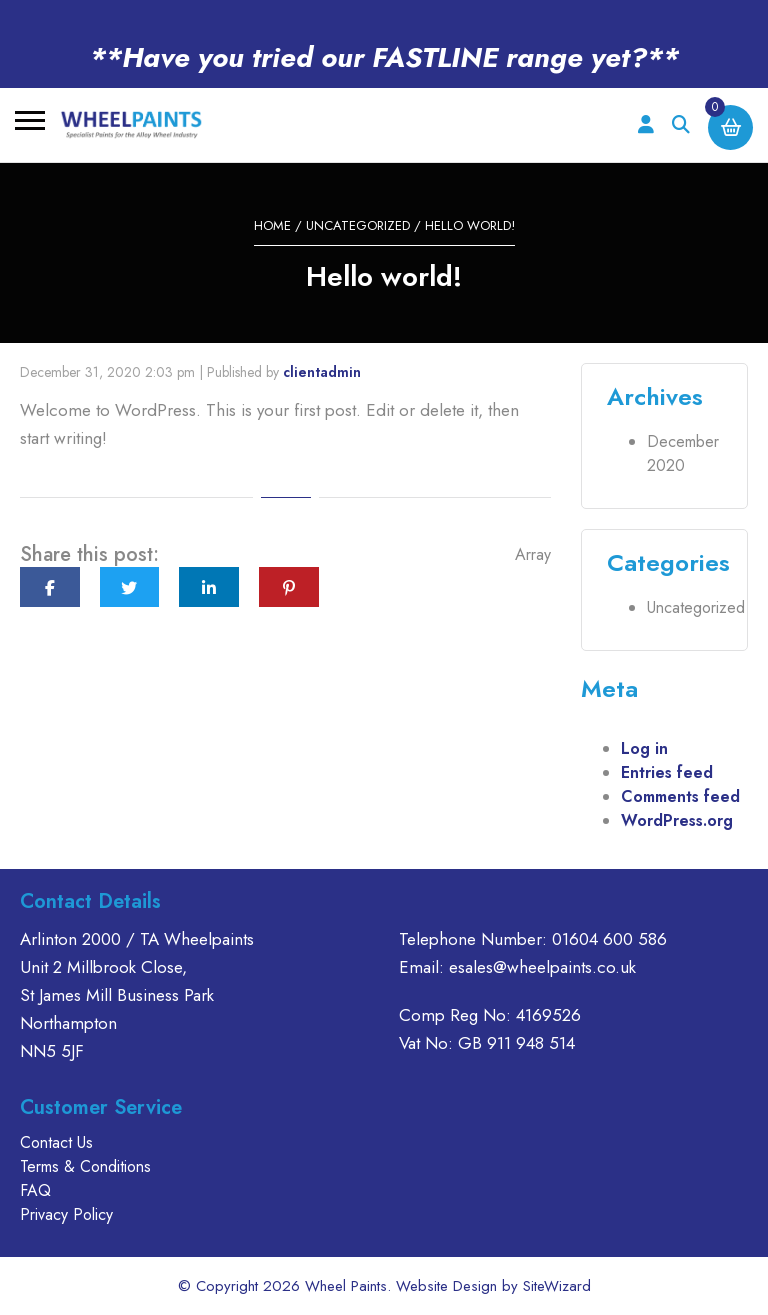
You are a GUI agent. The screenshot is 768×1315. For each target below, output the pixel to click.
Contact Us (56, 1142)
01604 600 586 (609, 939)
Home (272, 225)
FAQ (35, 1190)
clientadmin (322, 372)
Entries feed (667, 772)
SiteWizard (557, 1286)
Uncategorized (358, 225)
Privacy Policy (66, 1214)
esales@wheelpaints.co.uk (542, 967)
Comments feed (680, 796)
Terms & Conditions (85, 1166)
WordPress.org (677, 820)
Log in (644, 748)
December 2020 (683, 453)
